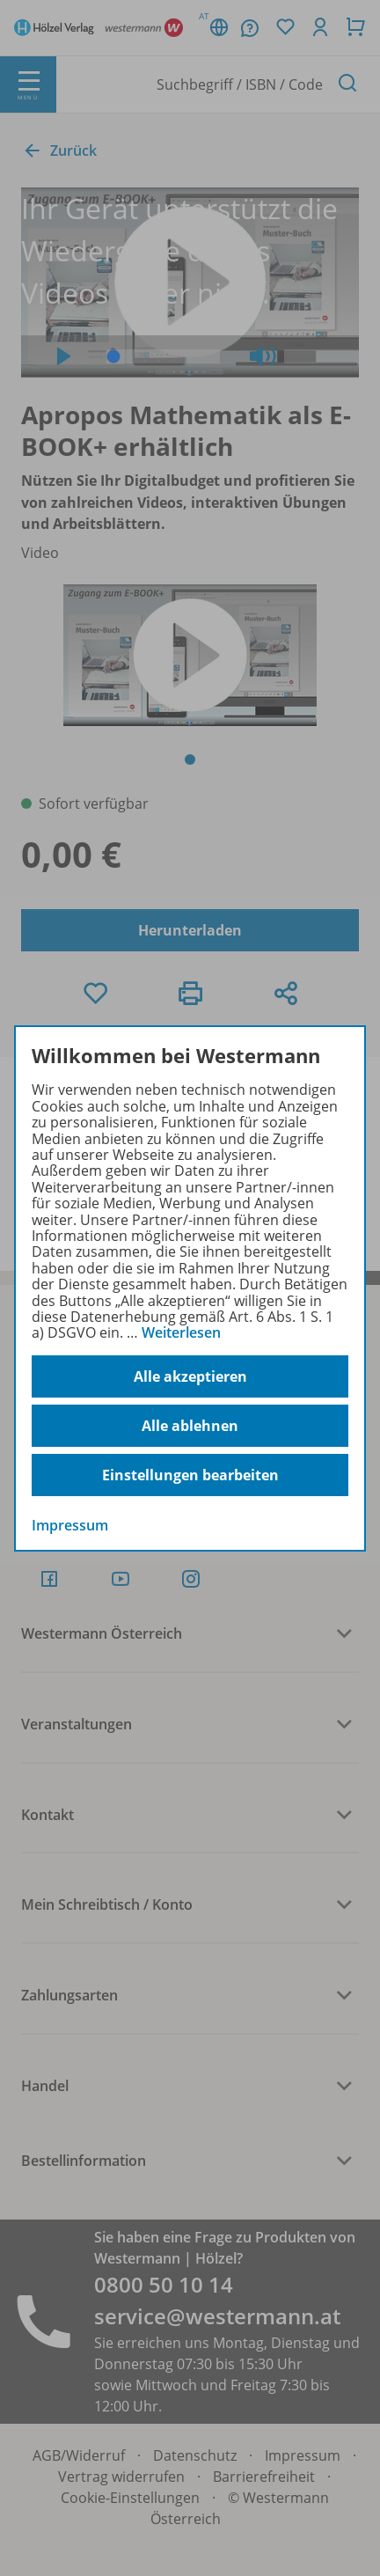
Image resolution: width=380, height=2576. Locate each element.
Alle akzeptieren (190, 1376)
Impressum (70, 1525)
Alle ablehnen (190, 1425)
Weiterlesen (181, 1332)
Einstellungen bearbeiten (190, 1475)
